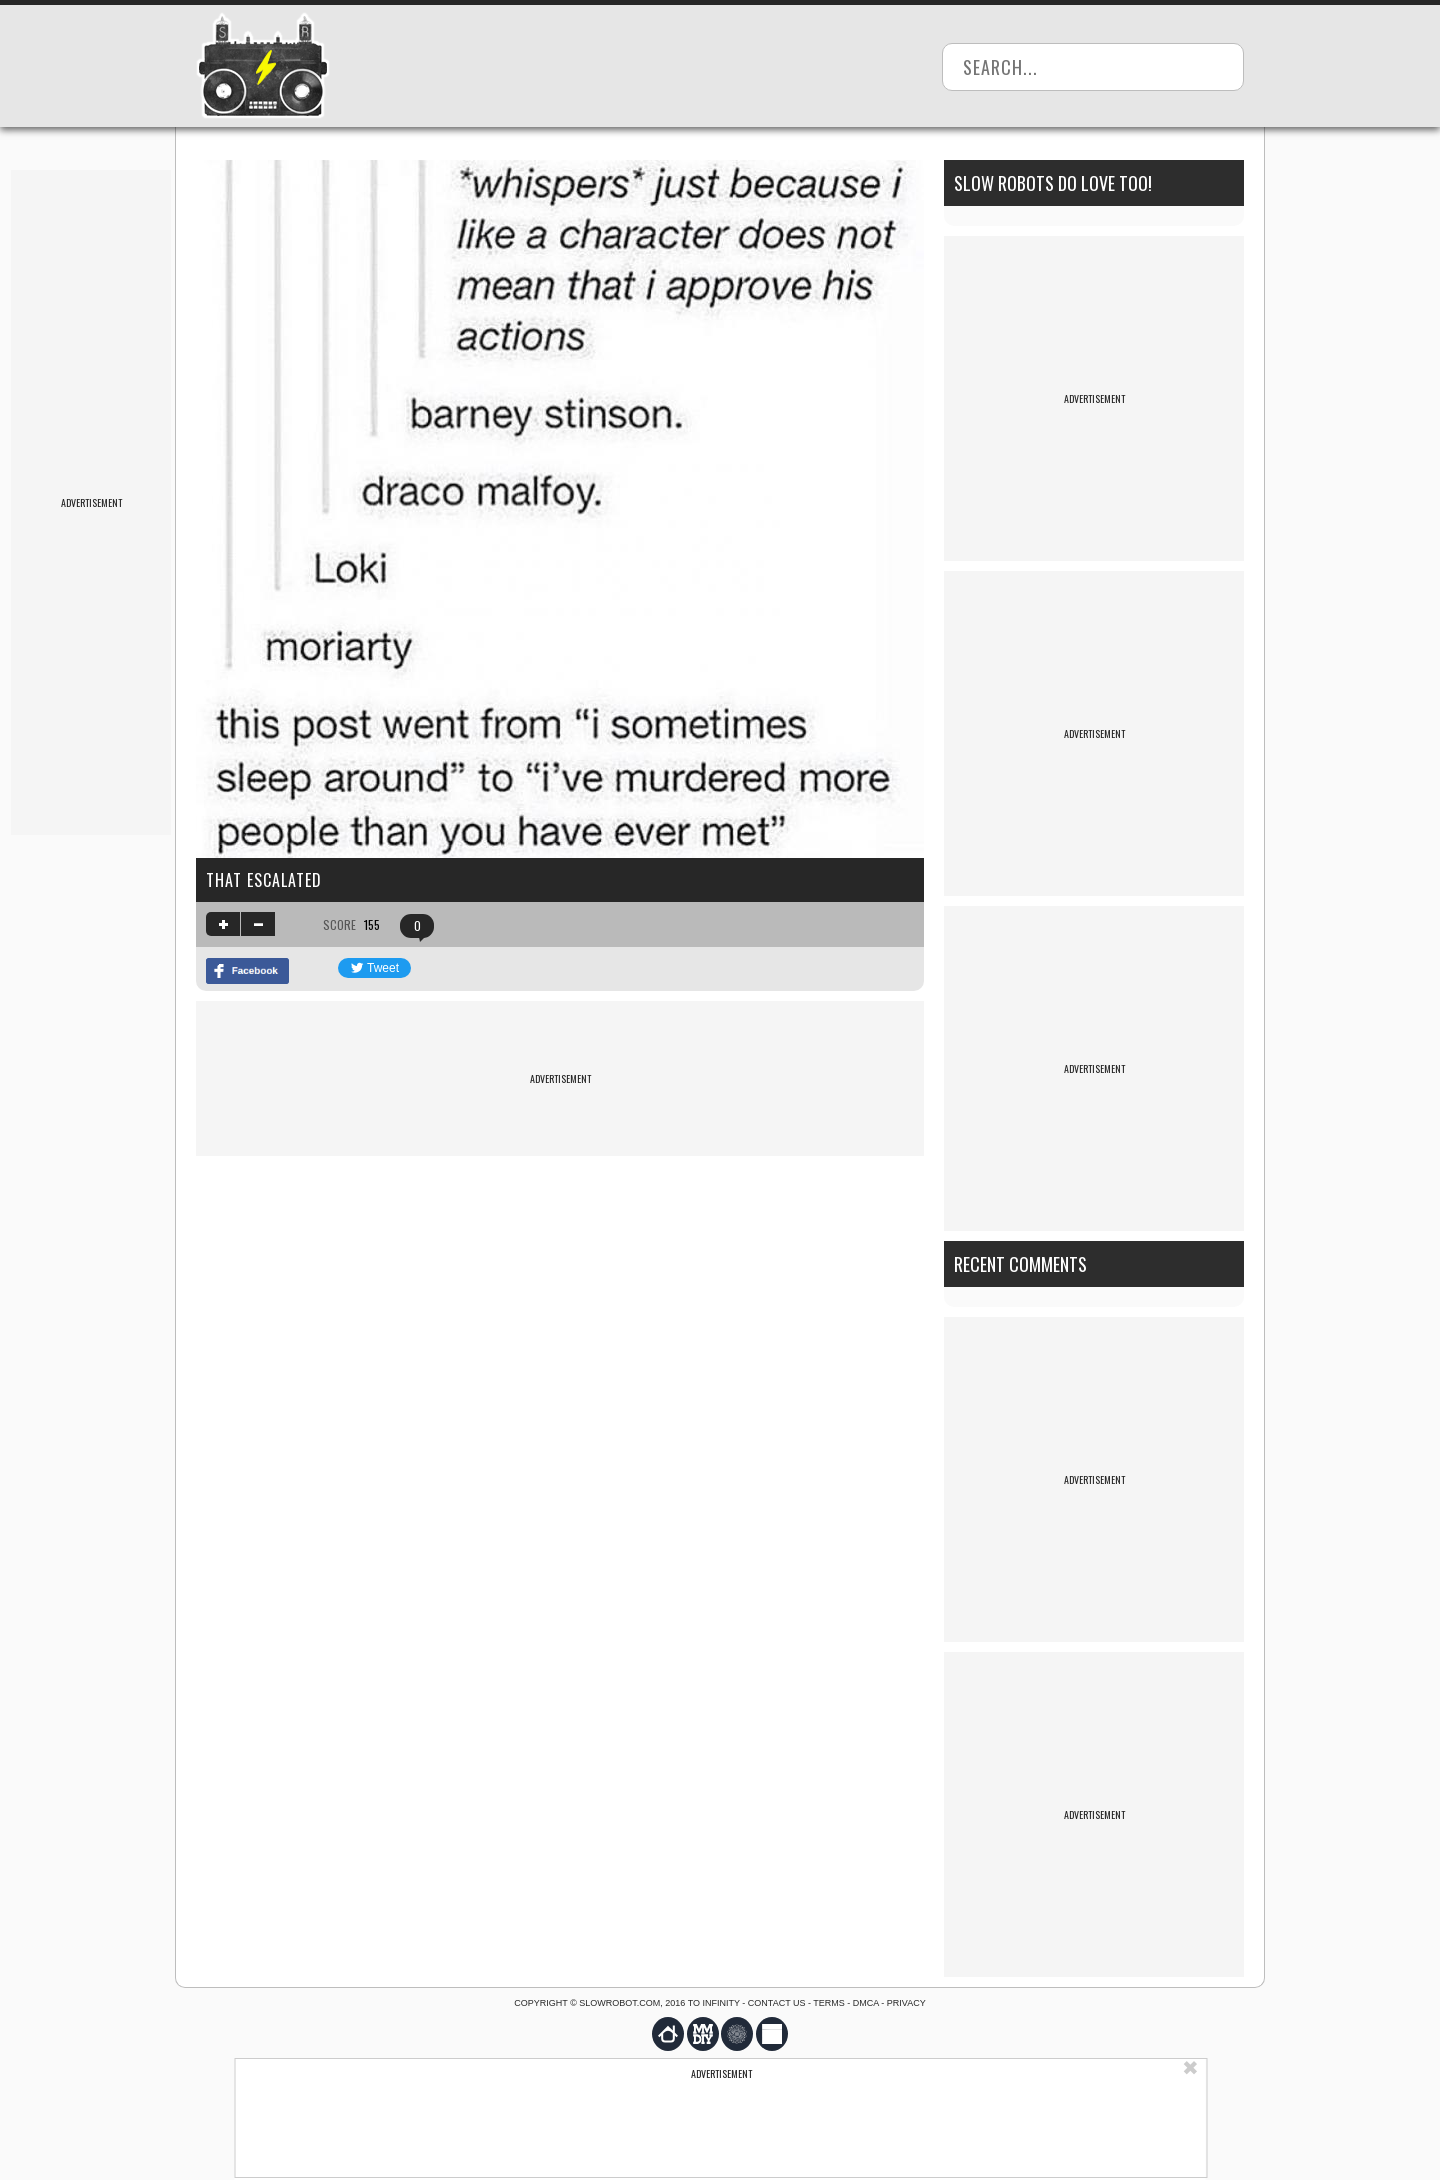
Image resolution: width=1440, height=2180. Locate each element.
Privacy (906, 2003)
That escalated (264, 880)
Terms (829, 2003)
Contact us (777, 2003)
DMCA (866, 2003)
